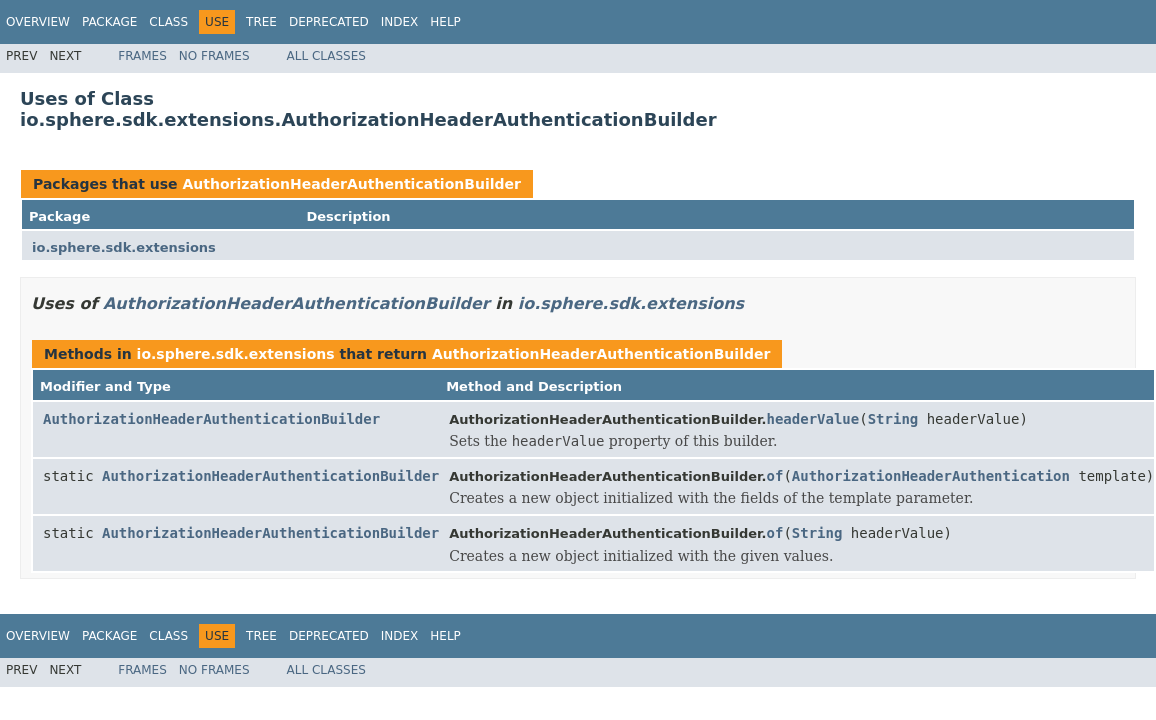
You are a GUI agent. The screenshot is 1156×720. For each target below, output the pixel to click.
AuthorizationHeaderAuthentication (931, 476)
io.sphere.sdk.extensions (124, 247)
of (775, 476)
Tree (261, 22)
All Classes (326, 56)
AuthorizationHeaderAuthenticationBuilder (351, 184)
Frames (142, 56)
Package (109, 22)
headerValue (813, 419)
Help (445, 22)
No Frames (214, 56)
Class (168, 22)
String (893, 419)
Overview (38, 22)
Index (400, 22)
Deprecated (329, 22)
